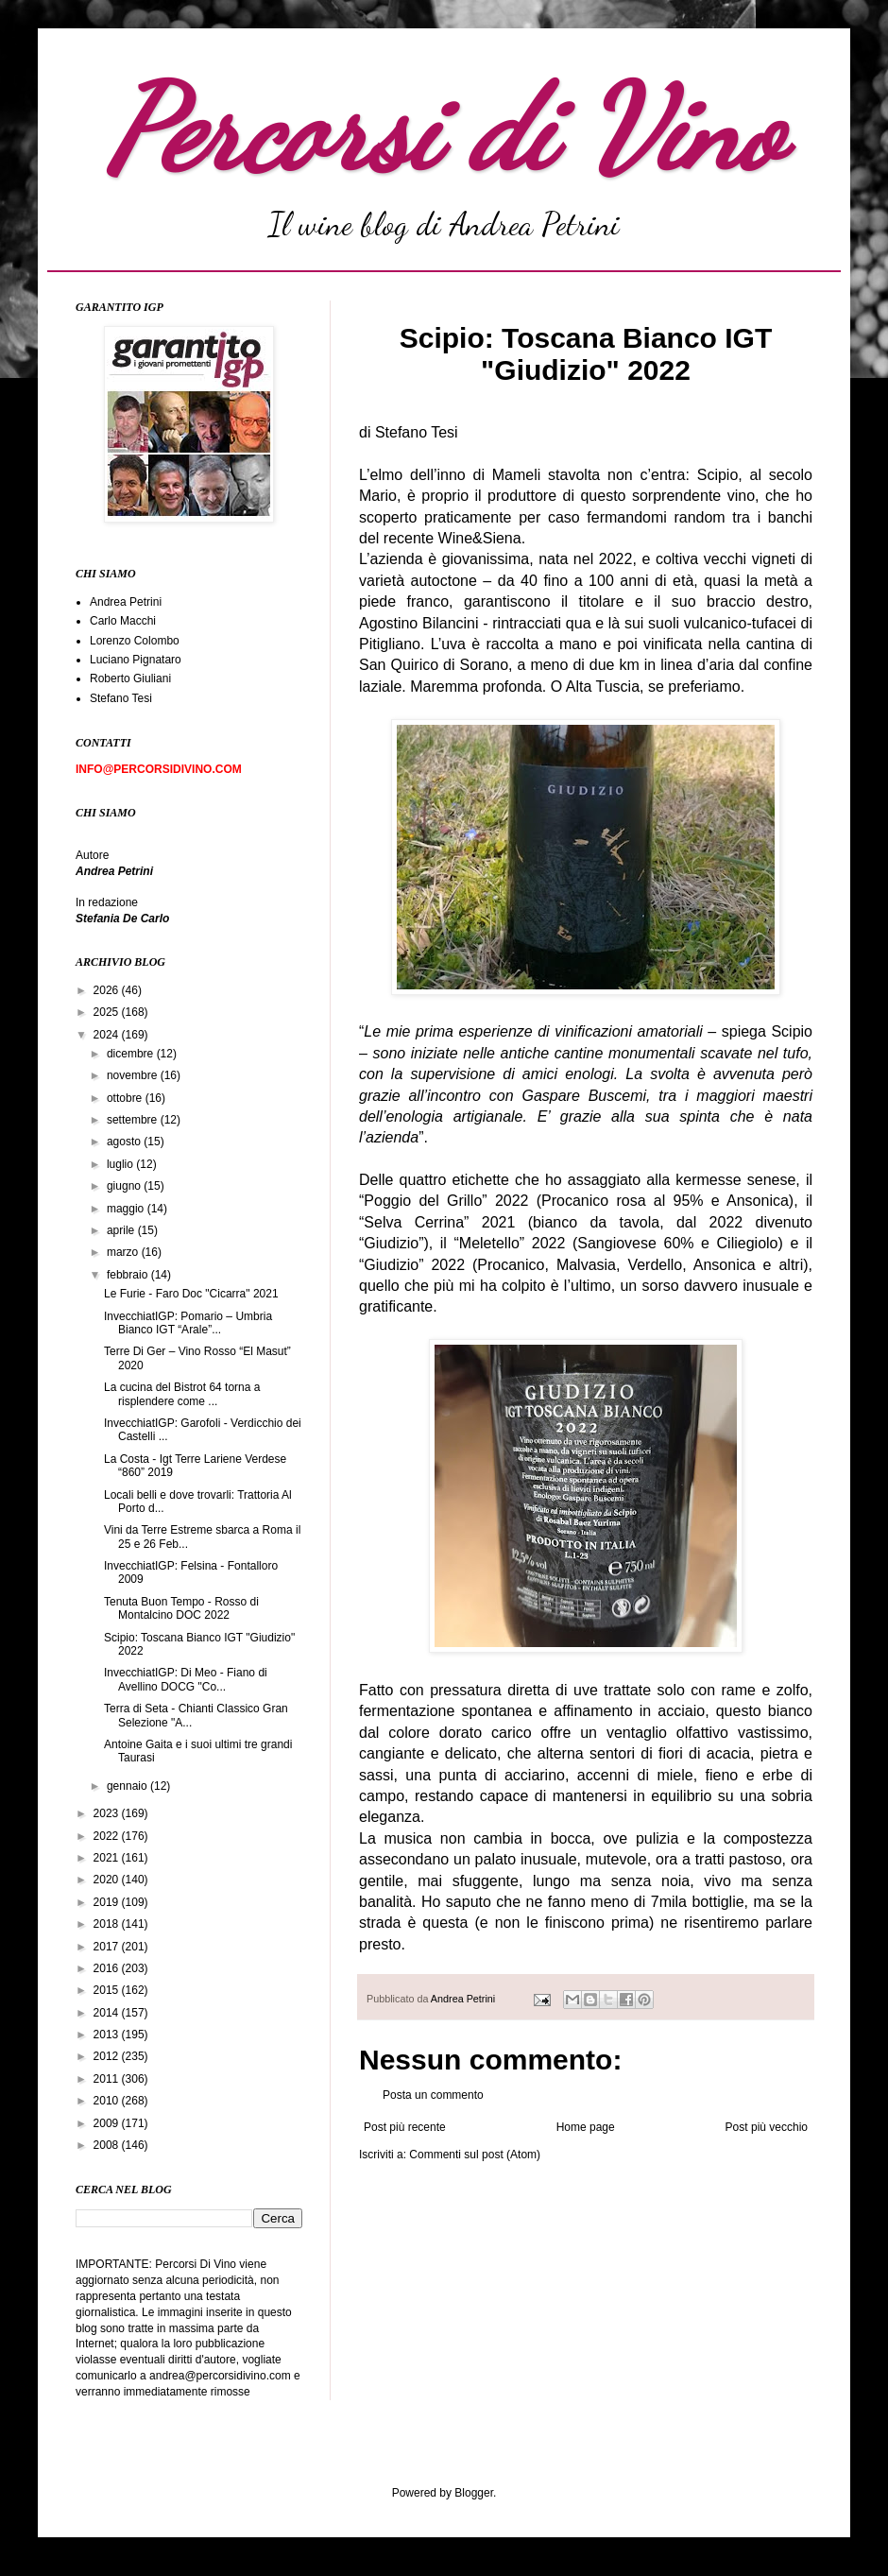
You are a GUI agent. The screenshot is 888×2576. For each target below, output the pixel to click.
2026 (108, 990)
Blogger (473, 2492)
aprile (122, 1230)
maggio (127, 1208)
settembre (134, 1119)
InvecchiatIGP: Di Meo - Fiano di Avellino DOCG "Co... (185, 1679)
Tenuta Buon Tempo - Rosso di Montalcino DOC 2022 (181, 1608)
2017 (108, 1946)
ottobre (126, 1098)
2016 (108, 1968)
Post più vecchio (767, 2127)
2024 (108, 1034)
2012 (108, 2056)
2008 (108, 2145)
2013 (108, 2034)
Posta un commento (433, 2095)
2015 (108, 1990)
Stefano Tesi (121, 698)
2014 (108, 2012)
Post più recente (405, 2127)
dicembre (132, 1053)
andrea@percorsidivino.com (221, 2375)
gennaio (128, 1786)
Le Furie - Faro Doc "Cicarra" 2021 (191, 1293)
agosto (125, 1141)
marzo (124, 1252)
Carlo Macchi (123, 620)
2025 (108, 1012)
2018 (108, 1924)
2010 (108, 2100)
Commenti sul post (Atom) (474, 2154)
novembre (134, 1075)
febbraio (129, 1274)
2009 (108, 2123)
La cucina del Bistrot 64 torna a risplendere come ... (182, 1394)
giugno (125, 1186)
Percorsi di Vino (444, 129)
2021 (108, 1857)
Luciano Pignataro (135, 659)
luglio (121, 1164)
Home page (585, 2127)
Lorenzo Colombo (134, 640)
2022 (108, 1836)
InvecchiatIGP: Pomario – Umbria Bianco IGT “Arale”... (188, 1323)
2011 (108, 2079)
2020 (108, 1879)
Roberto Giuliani (130, 678)
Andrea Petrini (464, 1998)
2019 (108, 1902)
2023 (108, 1813)
